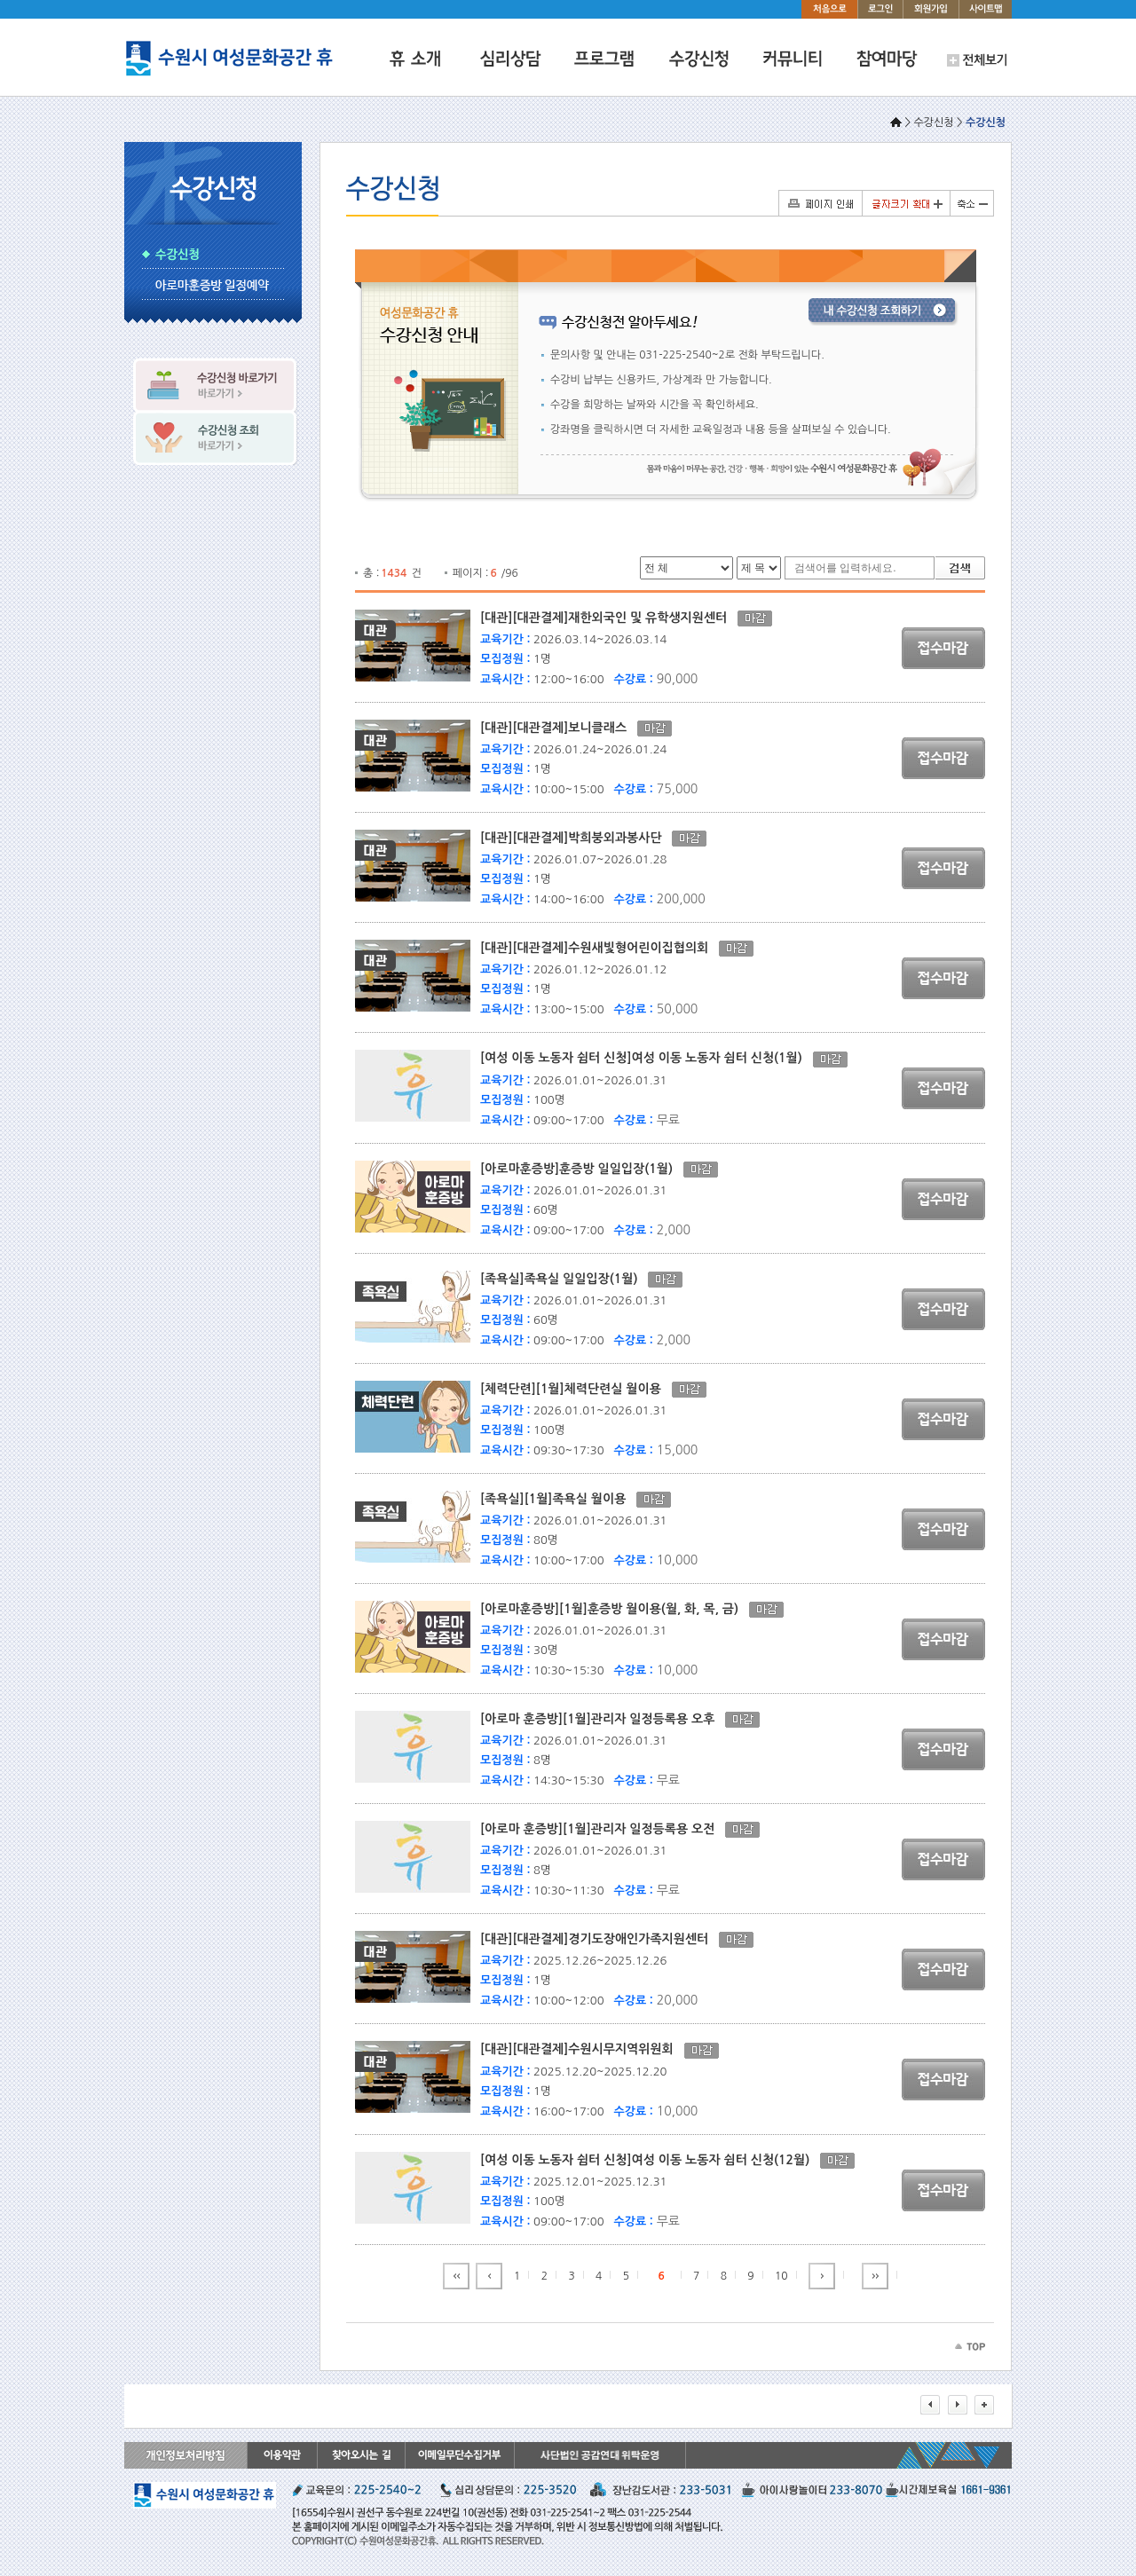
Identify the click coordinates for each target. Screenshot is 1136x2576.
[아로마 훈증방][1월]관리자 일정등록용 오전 (602, 1829)
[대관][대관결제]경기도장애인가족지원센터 (599, 1939)
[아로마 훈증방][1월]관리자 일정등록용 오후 (602, 1719)
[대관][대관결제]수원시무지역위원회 (582, 2049)
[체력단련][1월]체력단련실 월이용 (576, 1389)
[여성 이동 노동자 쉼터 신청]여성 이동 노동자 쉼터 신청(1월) (646, 1058)
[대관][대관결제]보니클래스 (558, 727)
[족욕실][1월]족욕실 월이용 (558, 1499)
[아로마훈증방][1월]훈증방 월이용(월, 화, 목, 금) (614, 1609)
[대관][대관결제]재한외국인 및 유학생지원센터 (609, 617)
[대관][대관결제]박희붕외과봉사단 (576, 837)
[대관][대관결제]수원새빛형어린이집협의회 (599, 947)
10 (781, 2276)
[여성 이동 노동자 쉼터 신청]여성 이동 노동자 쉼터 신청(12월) (650, 2160)
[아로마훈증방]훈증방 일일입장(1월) (581, 1168)
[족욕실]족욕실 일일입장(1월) (564, 1278)
